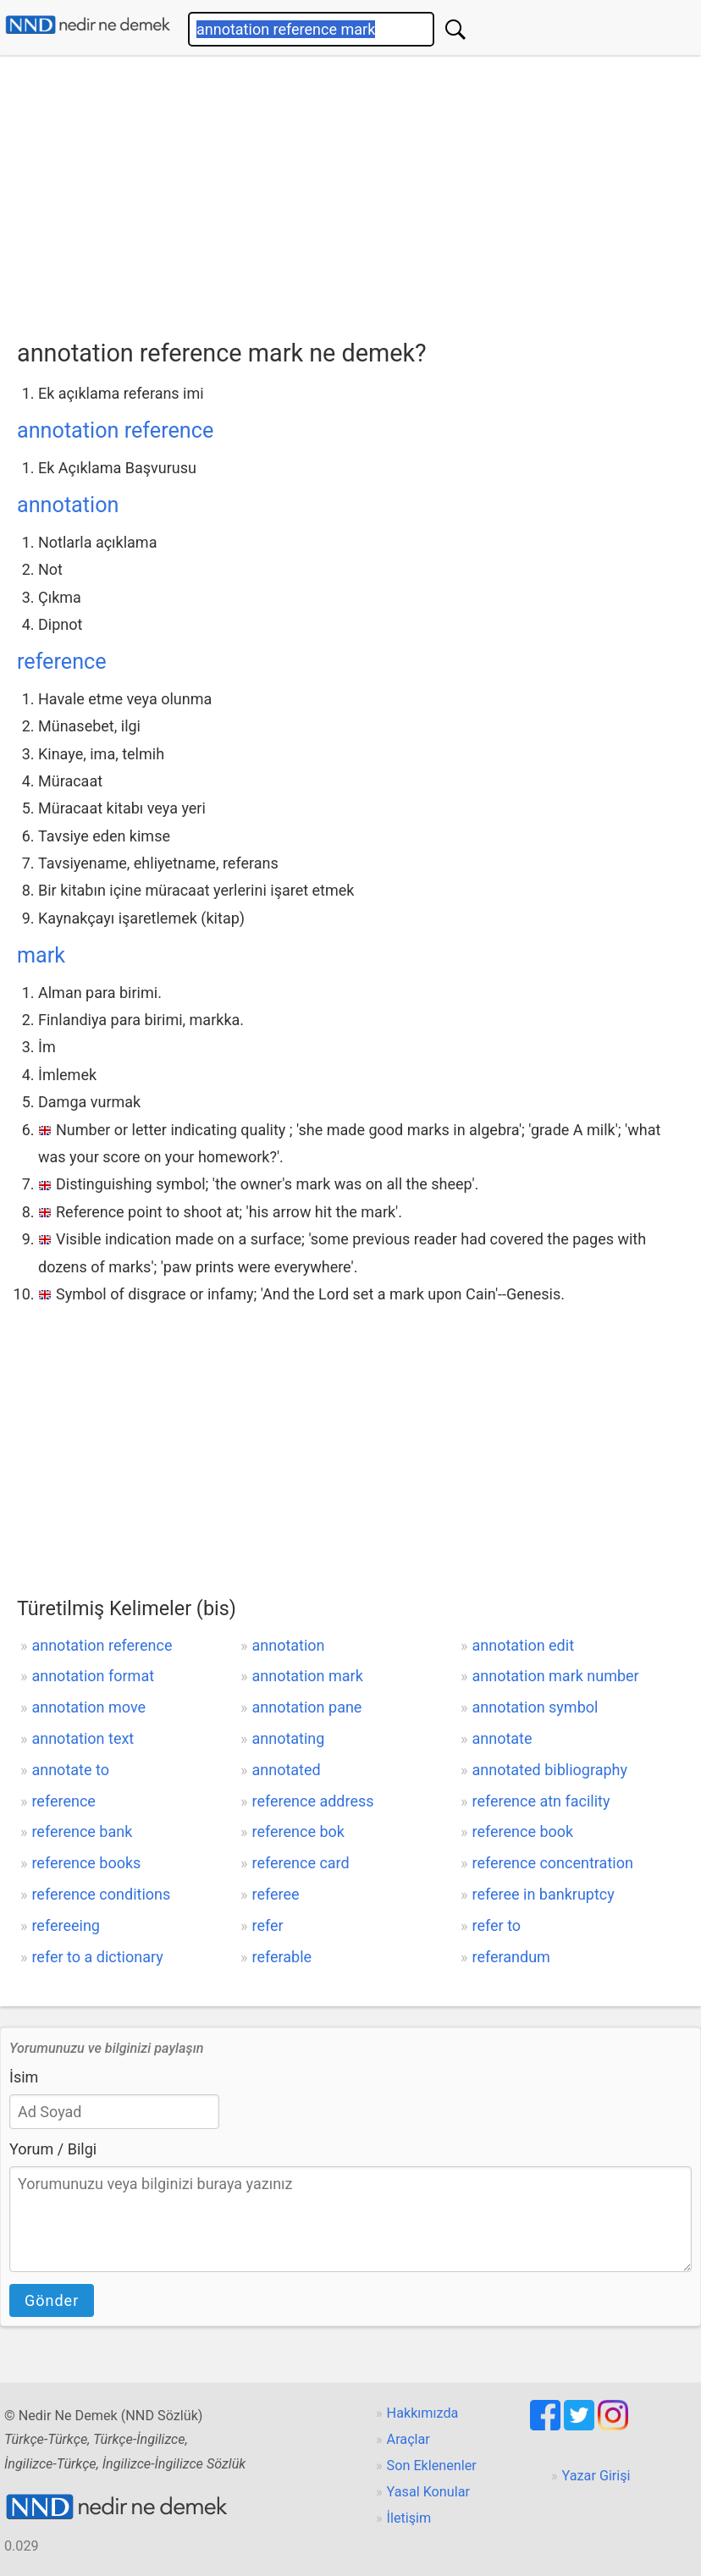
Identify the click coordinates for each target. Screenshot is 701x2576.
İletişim (409, 2518)
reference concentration (552, 1863)
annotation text (82, 1738)
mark (41, 955)
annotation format (92, 1676)
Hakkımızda (423, 2413)
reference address (312, 1801)
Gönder (52, 2300)
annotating (287, 1738)
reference (62, 661)
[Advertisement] (359, 192)
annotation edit (523, 1645)
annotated (285, 1770)
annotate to (70, 1770)
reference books (86, 1863)
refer (267, 1925)
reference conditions (100, 1894)
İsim (23, 2077)
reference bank (81, 1831)
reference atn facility (541, 1801)
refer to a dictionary (97, 1957)
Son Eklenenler (432, 2465)
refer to (497, 1925)
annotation (68, 505)
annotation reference (115, 430)
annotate (502, 1738)
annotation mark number (555, 1676)
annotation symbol (535, 1707)
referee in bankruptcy (543, 1894)
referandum (511, 1957)
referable (281, 1957)
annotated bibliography (549, 1770)
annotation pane (306, 1707)
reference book (523, 1831)
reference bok (297, 1831)
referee (275, 1894)
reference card (300, 1863)
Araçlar (408, 2439)
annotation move (88, 1707)
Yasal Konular (428, 2492)
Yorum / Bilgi (53, 2149)
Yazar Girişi (596, 2476)
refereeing (65, 1925)
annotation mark (306, 1676)
